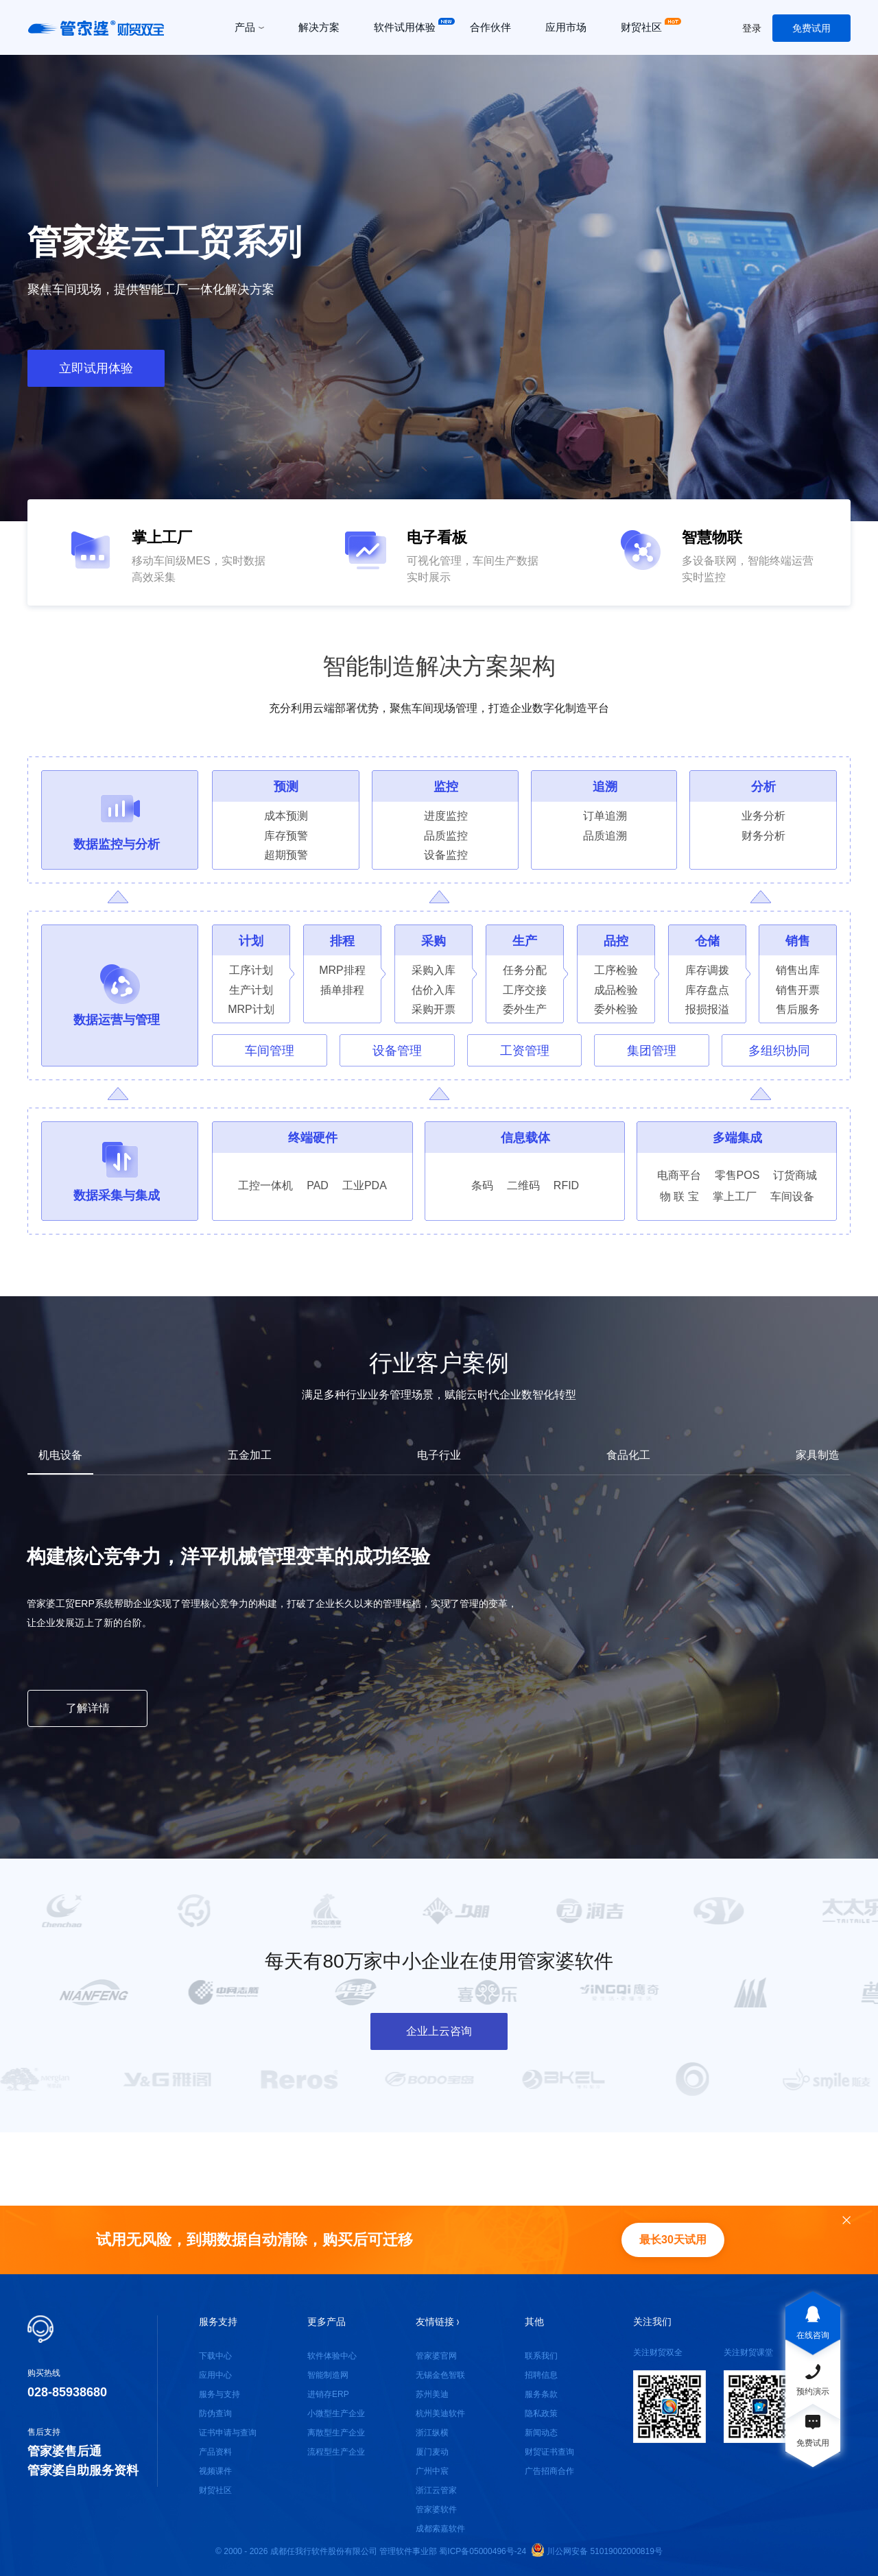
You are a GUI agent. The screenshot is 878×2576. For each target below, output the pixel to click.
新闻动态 (541, 2432)
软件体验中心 (332, 2356)
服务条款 (541, 2394)
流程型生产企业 (336, 2452)
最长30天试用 (673, 2239)
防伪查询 (215, 2413)
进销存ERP (328, 2394)
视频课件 (215, 2471)
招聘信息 (541, 2375)
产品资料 (215, 2452)
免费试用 (811, 28)
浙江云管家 (436, 2490)
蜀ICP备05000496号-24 (482, 2551)
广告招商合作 (549, 2471)
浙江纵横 (432, 2432)
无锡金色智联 (440, 2375)
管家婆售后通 (64, 2451)
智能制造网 (327, 2375)
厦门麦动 (432, 2452)
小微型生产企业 (336, 2413)
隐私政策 (541, 2413)
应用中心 (215, 2375)
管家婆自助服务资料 (83, 2470)
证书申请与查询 (228, 2432)
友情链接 (437, 2321)
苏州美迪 (432, 2394)
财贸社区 (215, 2490)
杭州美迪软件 (440, 2413)
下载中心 (215, 2356)
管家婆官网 (436, 2356)
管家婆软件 (436, 2509)
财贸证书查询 (549, 2452)
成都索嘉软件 (440, 2528)
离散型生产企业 (336, 2432)
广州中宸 (432, 2471)
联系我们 (541, 2356)
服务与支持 (219, 2394)
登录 (751, 28)
